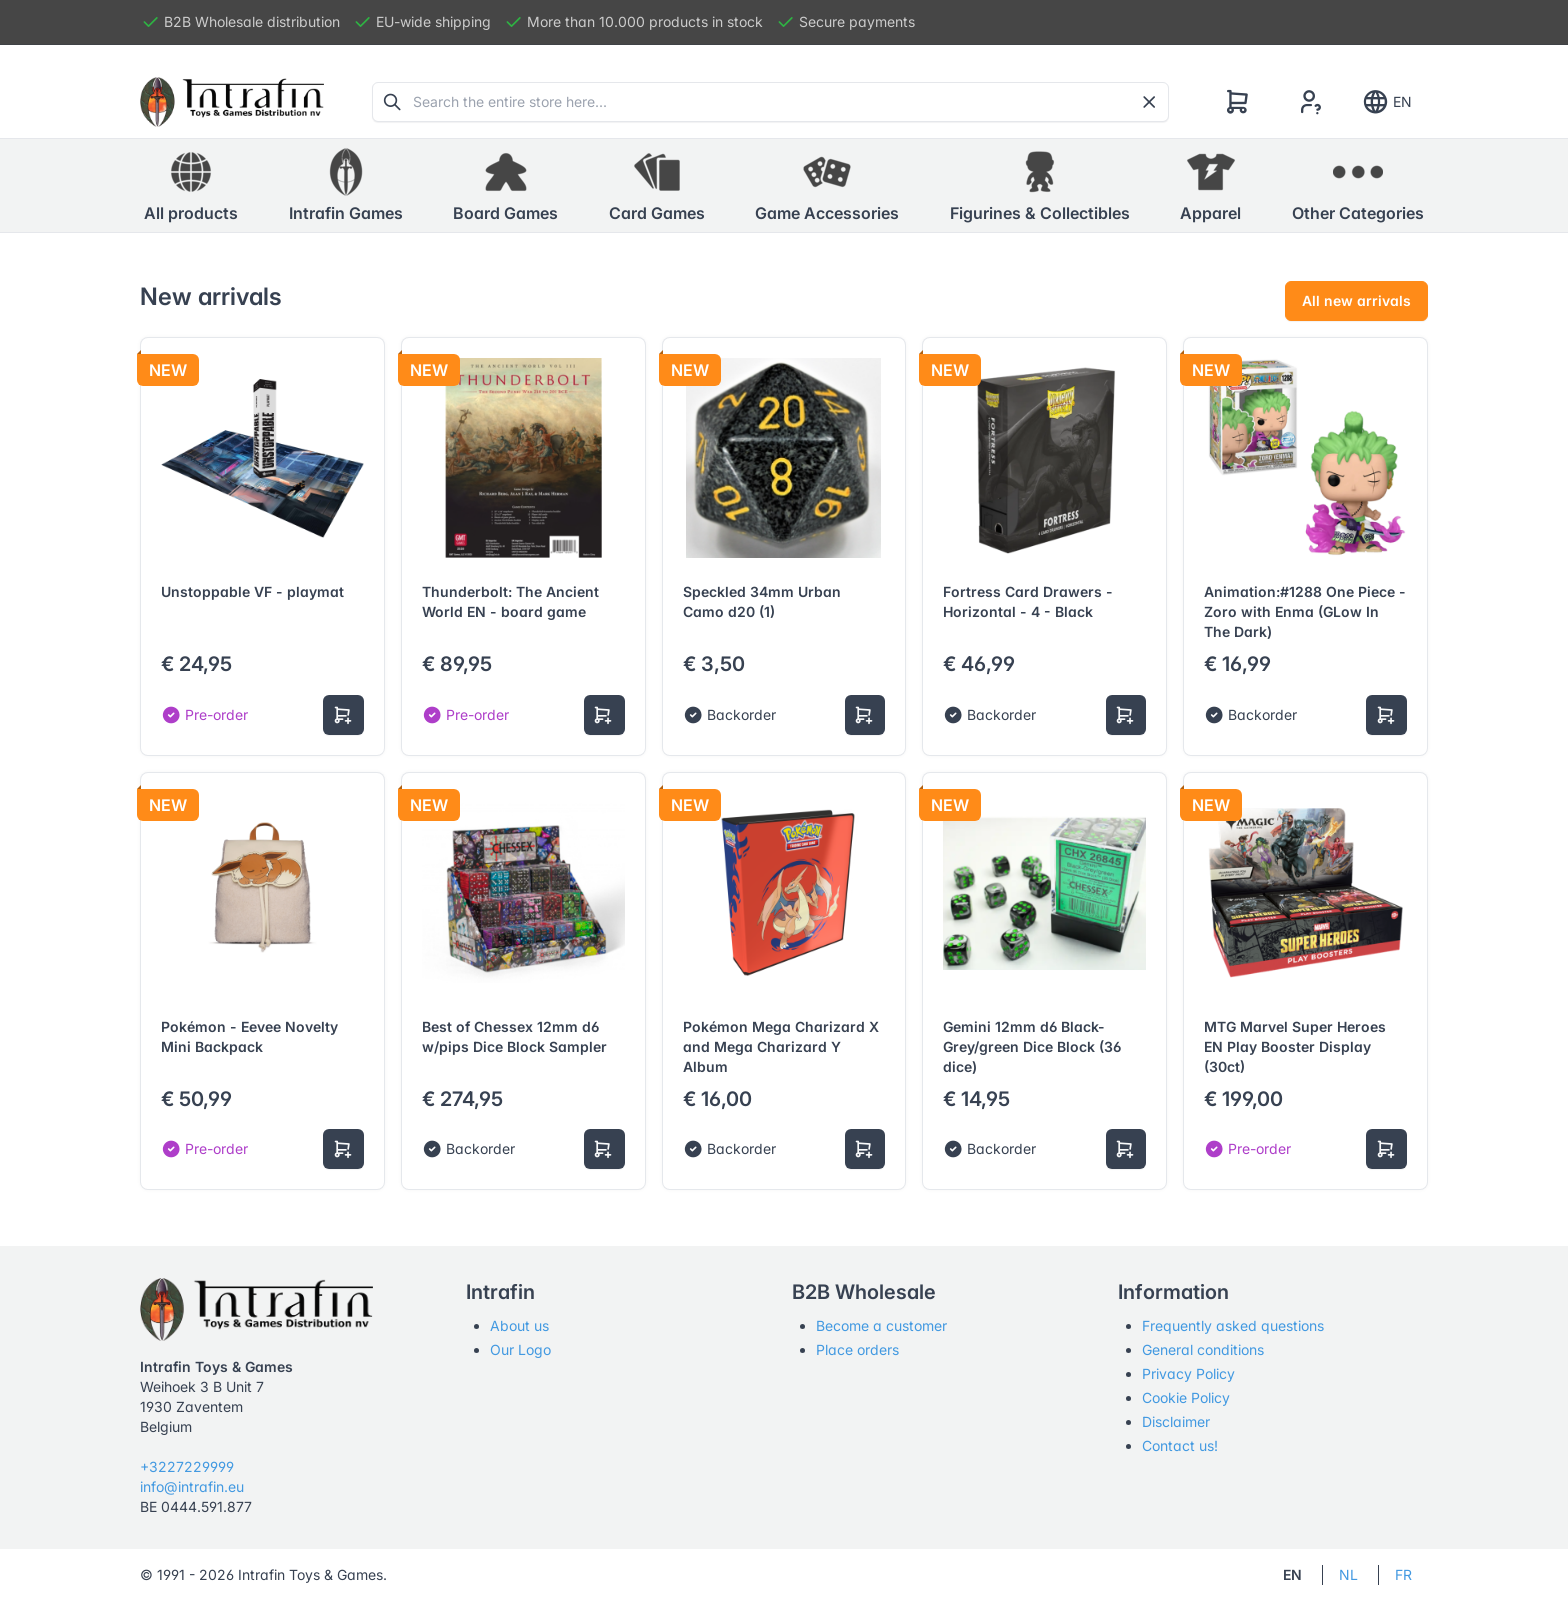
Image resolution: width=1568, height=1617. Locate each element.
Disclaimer (1176, 1421)
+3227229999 (187, 1466)
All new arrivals (1356, 300)
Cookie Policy (1186, 1397)
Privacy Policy (1188, 1373)
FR (1403, 1574)
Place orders (857, 1349)
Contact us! (1180, 1445)
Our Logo (520, 1349)
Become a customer (881, 1325)
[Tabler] (232, 102)
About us (519, 1325)
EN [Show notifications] (1386, 102)
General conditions (1203, 1349)
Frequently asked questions (1233, 1325)
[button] (346, 186)
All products (191, 185)
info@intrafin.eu (192, 1486)
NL (1348, 1574)
